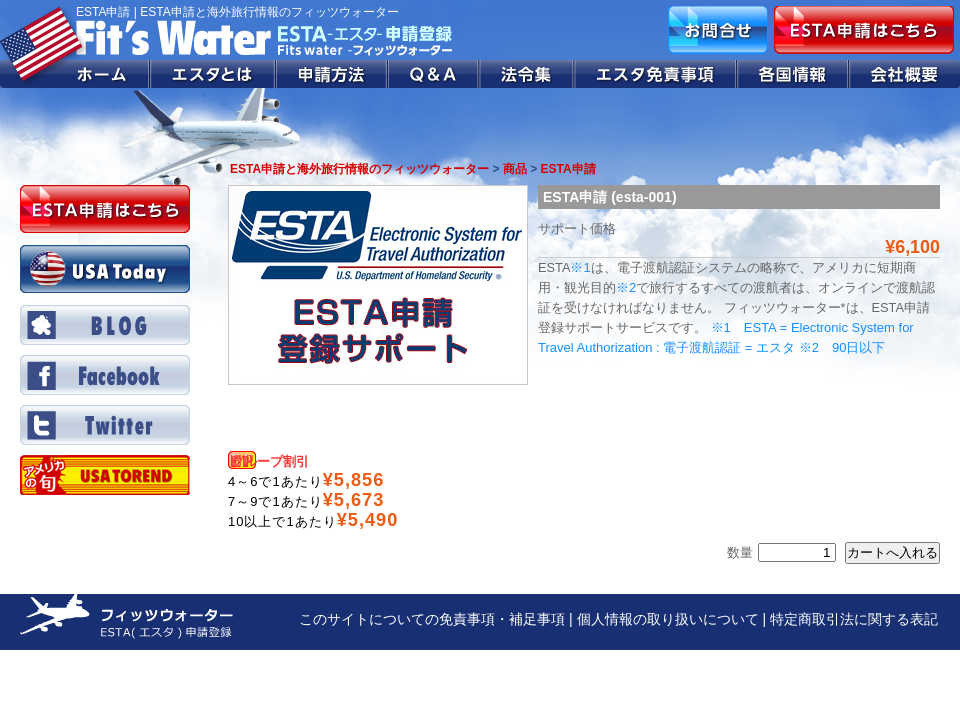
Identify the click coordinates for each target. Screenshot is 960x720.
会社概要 (904, 74)
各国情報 (793, 74)
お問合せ (718, 30)
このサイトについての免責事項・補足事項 (432, 619)
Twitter (105, 425)
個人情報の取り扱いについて (668, 619)
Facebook (105, 375)
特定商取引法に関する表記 (854, 619)
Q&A (434, 74)
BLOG (105, 325)
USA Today (105, 269)
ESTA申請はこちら (864, 30)
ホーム (75, 74)
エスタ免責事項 (656, 74)
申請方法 (332, 74)
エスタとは (213, 74)
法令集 (527, 74)
